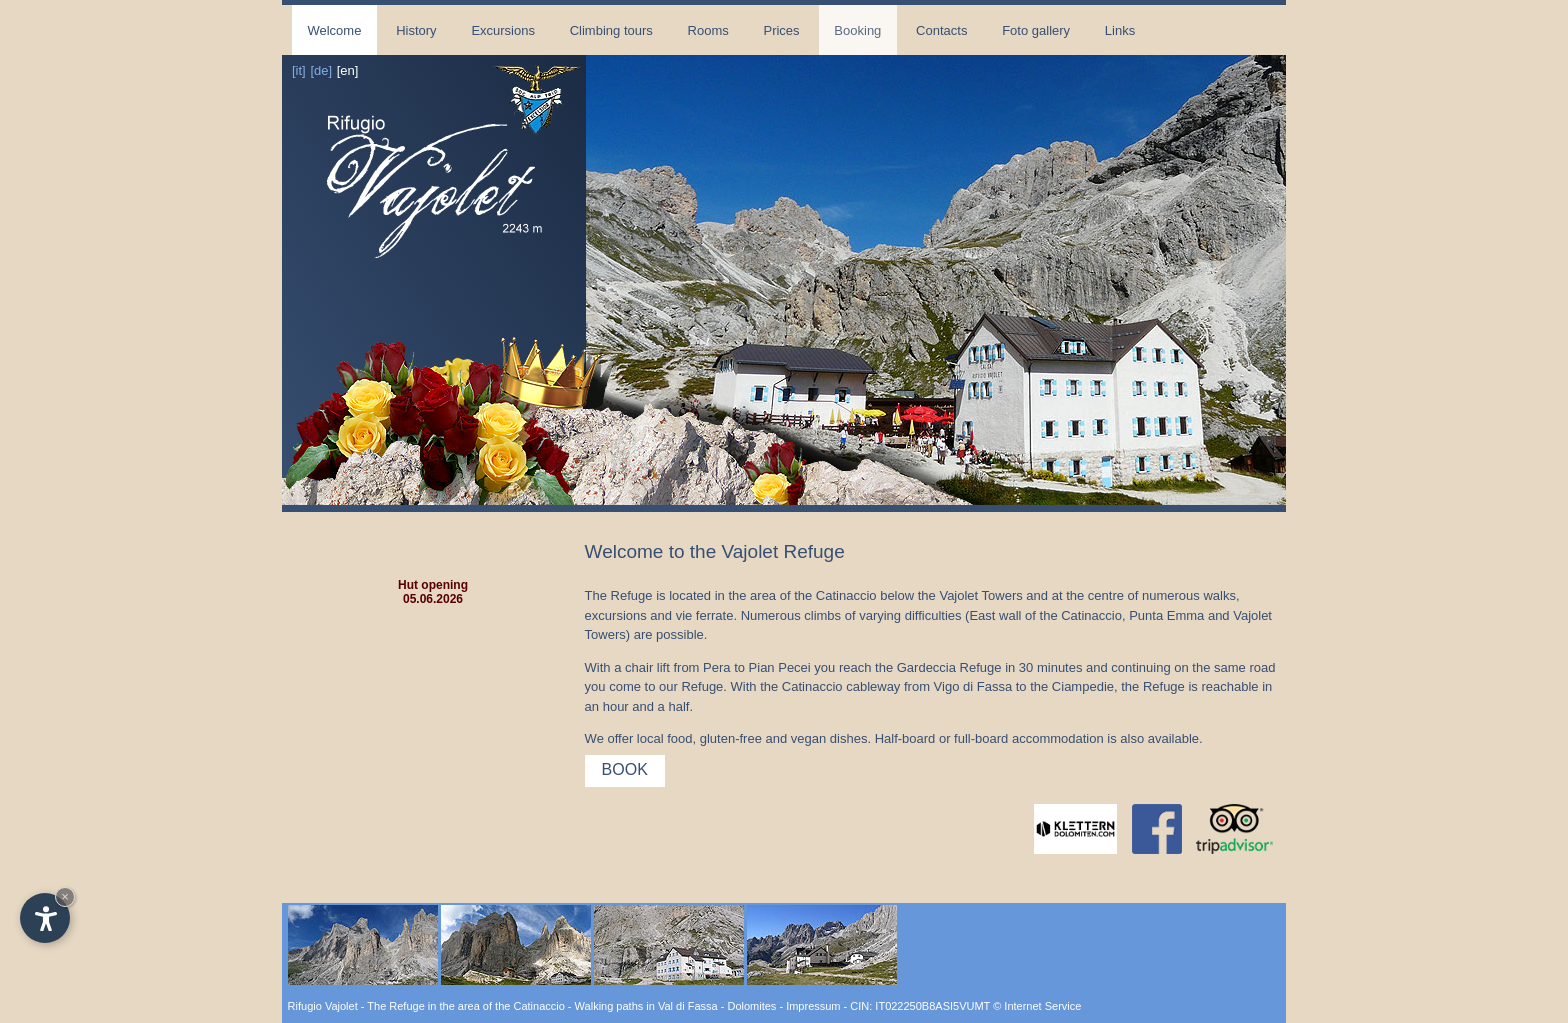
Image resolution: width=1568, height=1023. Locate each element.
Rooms (708, 30)
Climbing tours (611, 30)
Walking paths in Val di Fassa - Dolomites (676, 1006)
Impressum (813, 1006)
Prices (781, 30)
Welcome (334, 30)
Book (625, 769)
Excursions (503, 30)
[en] (348, 70)
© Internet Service (1037, 1006)
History (416, 30)
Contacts (941, 30)
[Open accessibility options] (45, 918)
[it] (299, 70)
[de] (321, 70)
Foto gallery (1036, 30)
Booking (857, 30)
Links (1120, 30)
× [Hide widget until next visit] (65, 896)
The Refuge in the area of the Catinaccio (466, 1006)
